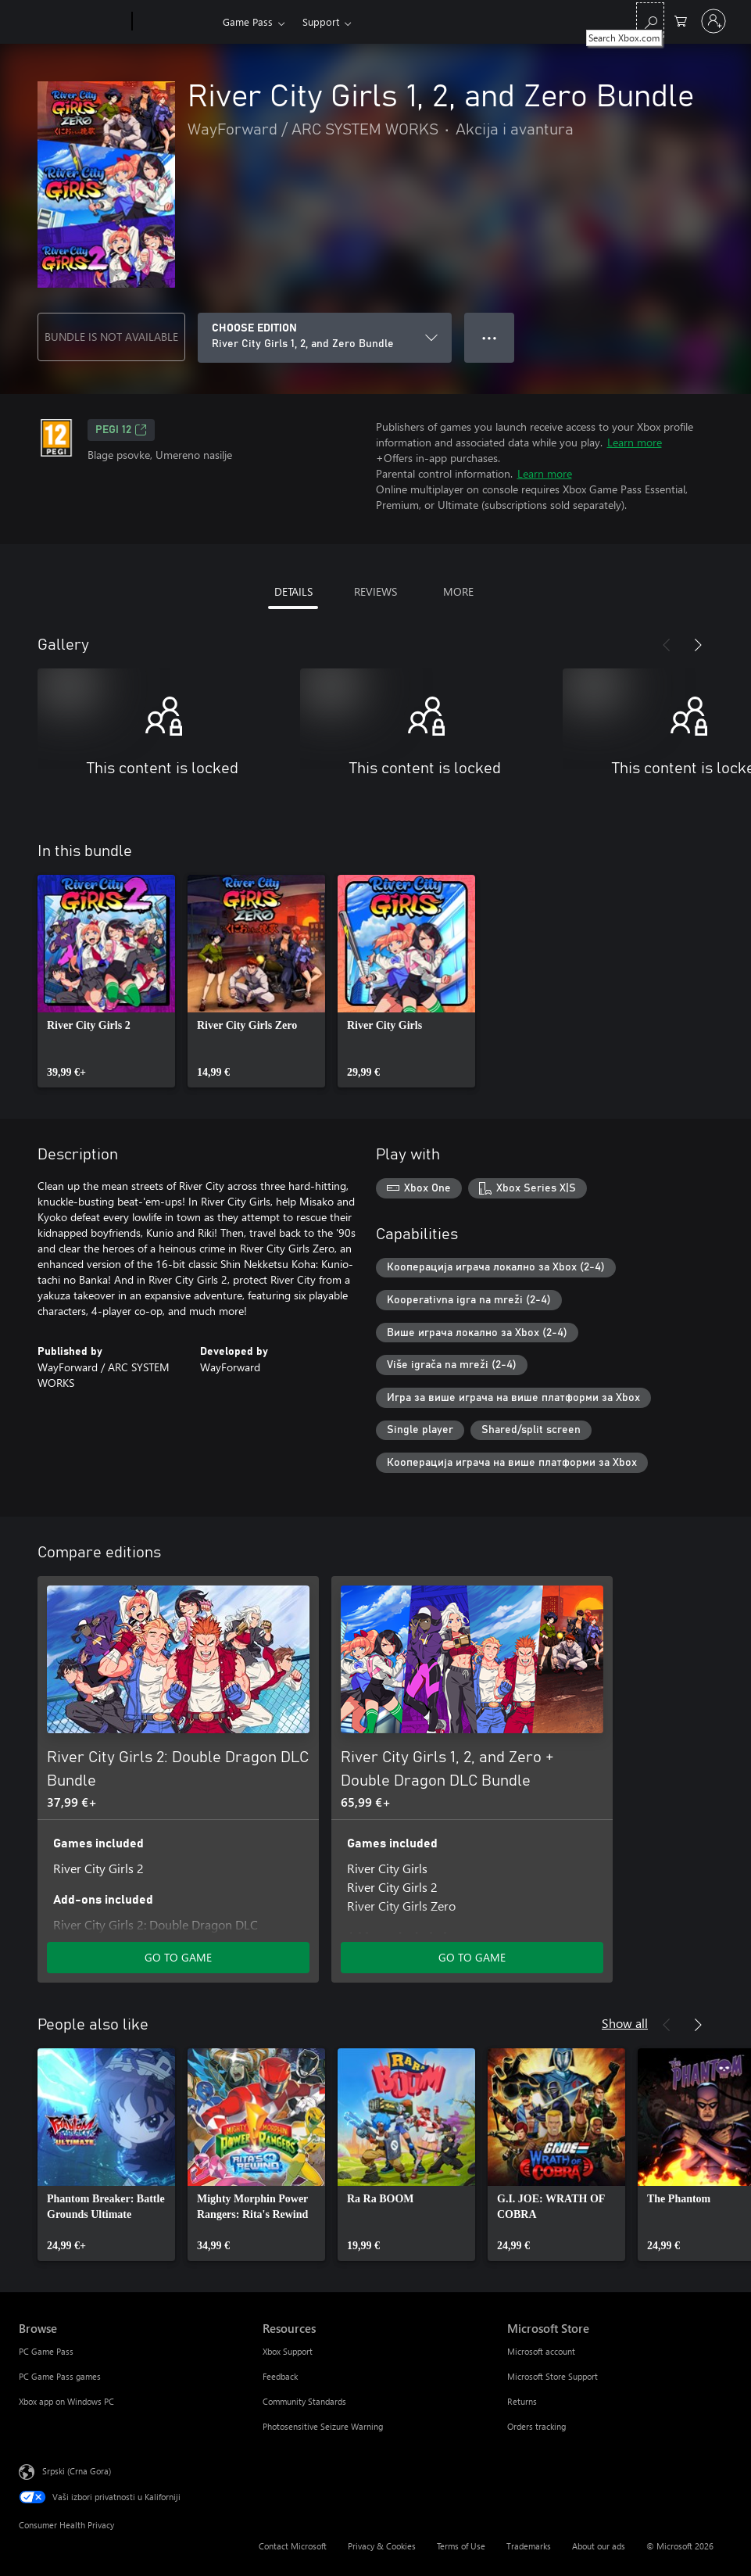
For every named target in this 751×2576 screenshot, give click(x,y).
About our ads (598, 2546)
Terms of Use (461, 2546)
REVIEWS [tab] (375, 591)
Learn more (634, 442)
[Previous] (666, 645)
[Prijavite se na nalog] (713, 21)
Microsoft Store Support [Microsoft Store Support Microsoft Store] (552, 2376)
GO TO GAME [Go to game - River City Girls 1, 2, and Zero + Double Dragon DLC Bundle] (472, 1957)
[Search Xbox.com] (650, 20)
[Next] (697, 645)
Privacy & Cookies (382, 2546)
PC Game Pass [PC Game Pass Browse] (46, 2351)
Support (320, 21)
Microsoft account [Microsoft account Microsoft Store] (541, 2351)
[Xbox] (175, 22)
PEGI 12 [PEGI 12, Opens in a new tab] (121, 430)
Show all (625, 2023)
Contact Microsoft (293, 2546)
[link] (106, 981)
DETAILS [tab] (293, 591)
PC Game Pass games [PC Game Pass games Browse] (60, 2376)
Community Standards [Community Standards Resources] (304, 2401)
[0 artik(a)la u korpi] (680, 20)
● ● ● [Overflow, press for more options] (489, 337)
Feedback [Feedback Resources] (280, 2376)
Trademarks (528, 2546)
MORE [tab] (458, 591)
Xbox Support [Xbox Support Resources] (288, 2351)
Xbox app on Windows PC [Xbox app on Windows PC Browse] (66, 2401)
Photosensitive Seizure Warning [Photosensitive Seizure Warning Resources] (323, 2426)
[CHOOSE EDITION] (325, 338)
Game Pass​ (248, 21)
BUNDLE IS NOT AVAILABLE (111, 336)
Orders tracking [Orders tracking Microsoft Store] (536, 2426)
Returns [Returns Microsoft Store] (522, 2401)
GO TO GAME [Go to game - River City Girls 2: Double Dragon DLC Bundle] (178, 1957)
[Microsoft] (72, 22)
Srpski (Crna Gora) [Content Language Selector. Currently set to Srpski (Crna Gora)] (76, 2471)
